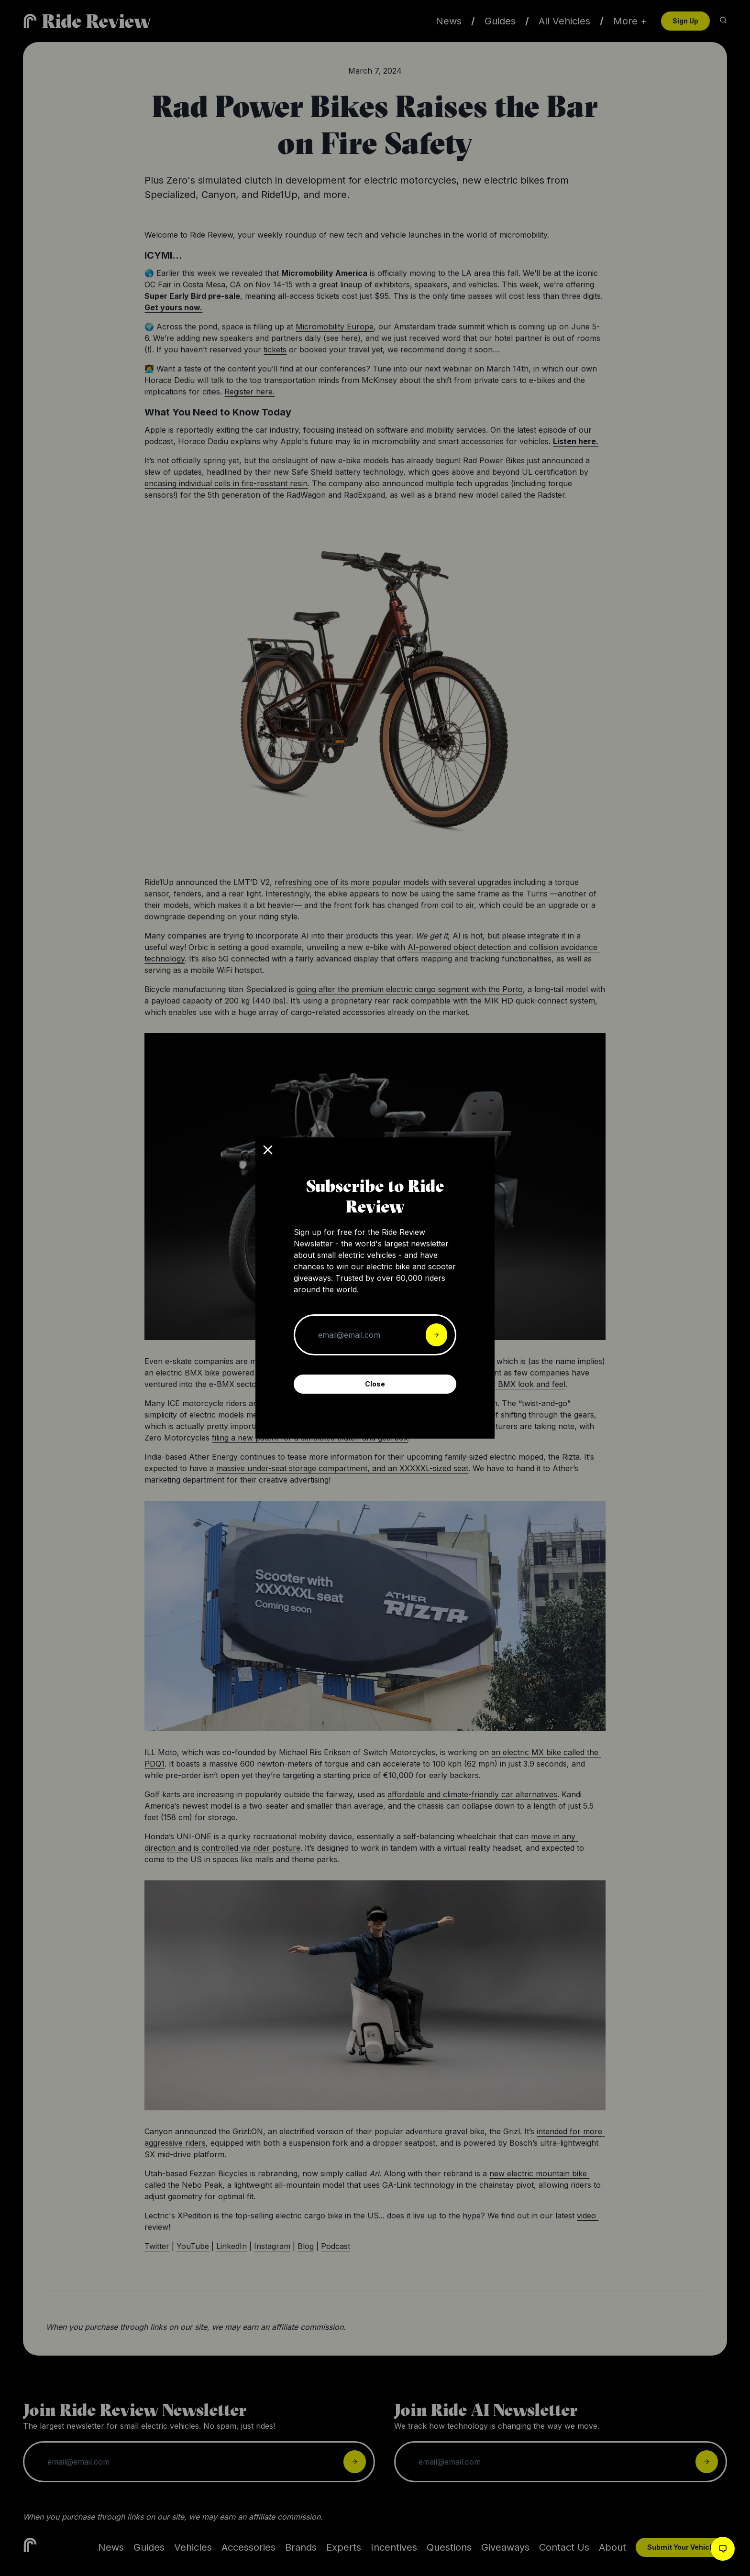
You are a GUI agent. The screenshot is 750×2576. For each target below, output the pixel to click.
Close (375, 1384)
